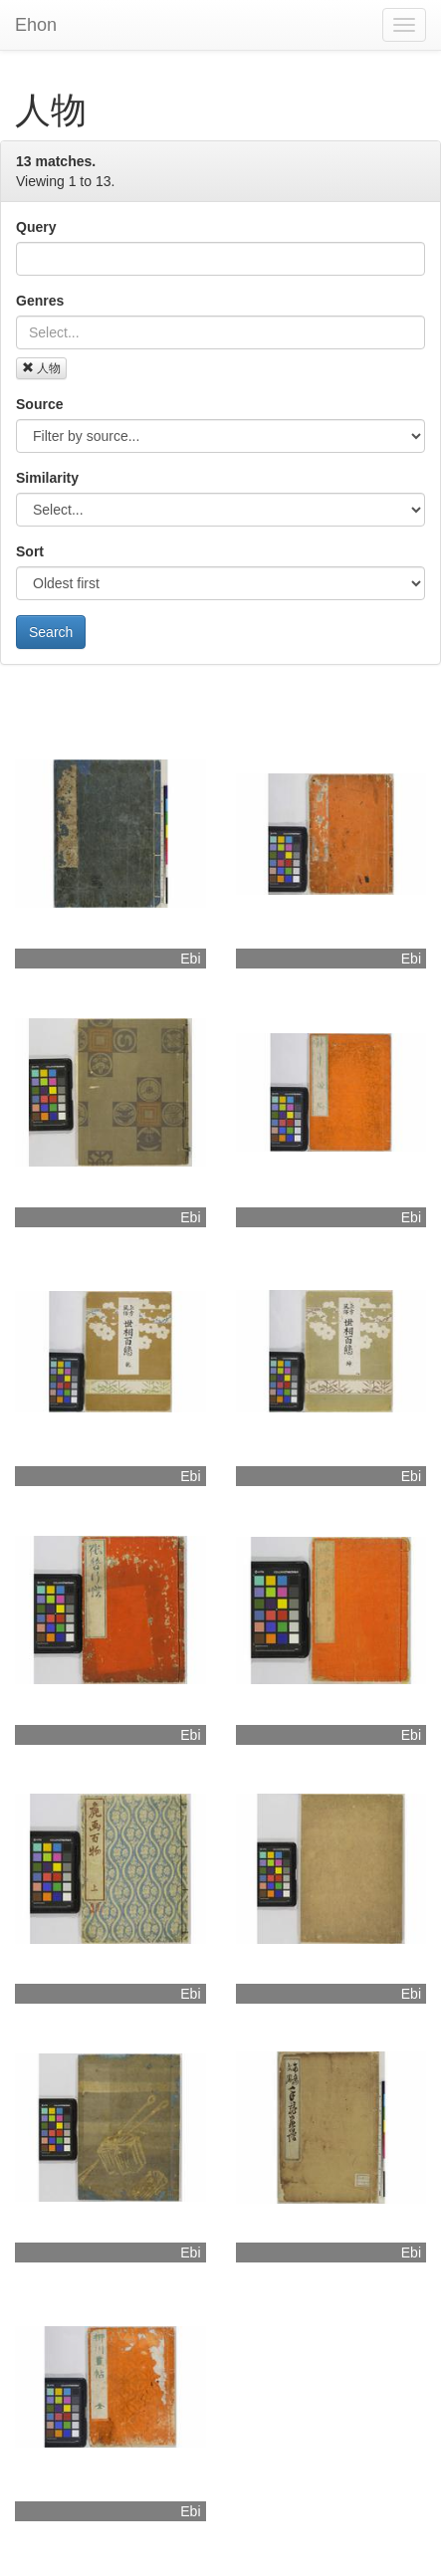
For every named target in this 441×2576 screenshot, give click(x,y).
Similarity (47, 478)
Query (36, 227)
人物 (41, 368)
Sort (30, 551)
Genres (40, 301)
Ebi (190, 958)
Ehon (36, 25)
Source (39, 404)
